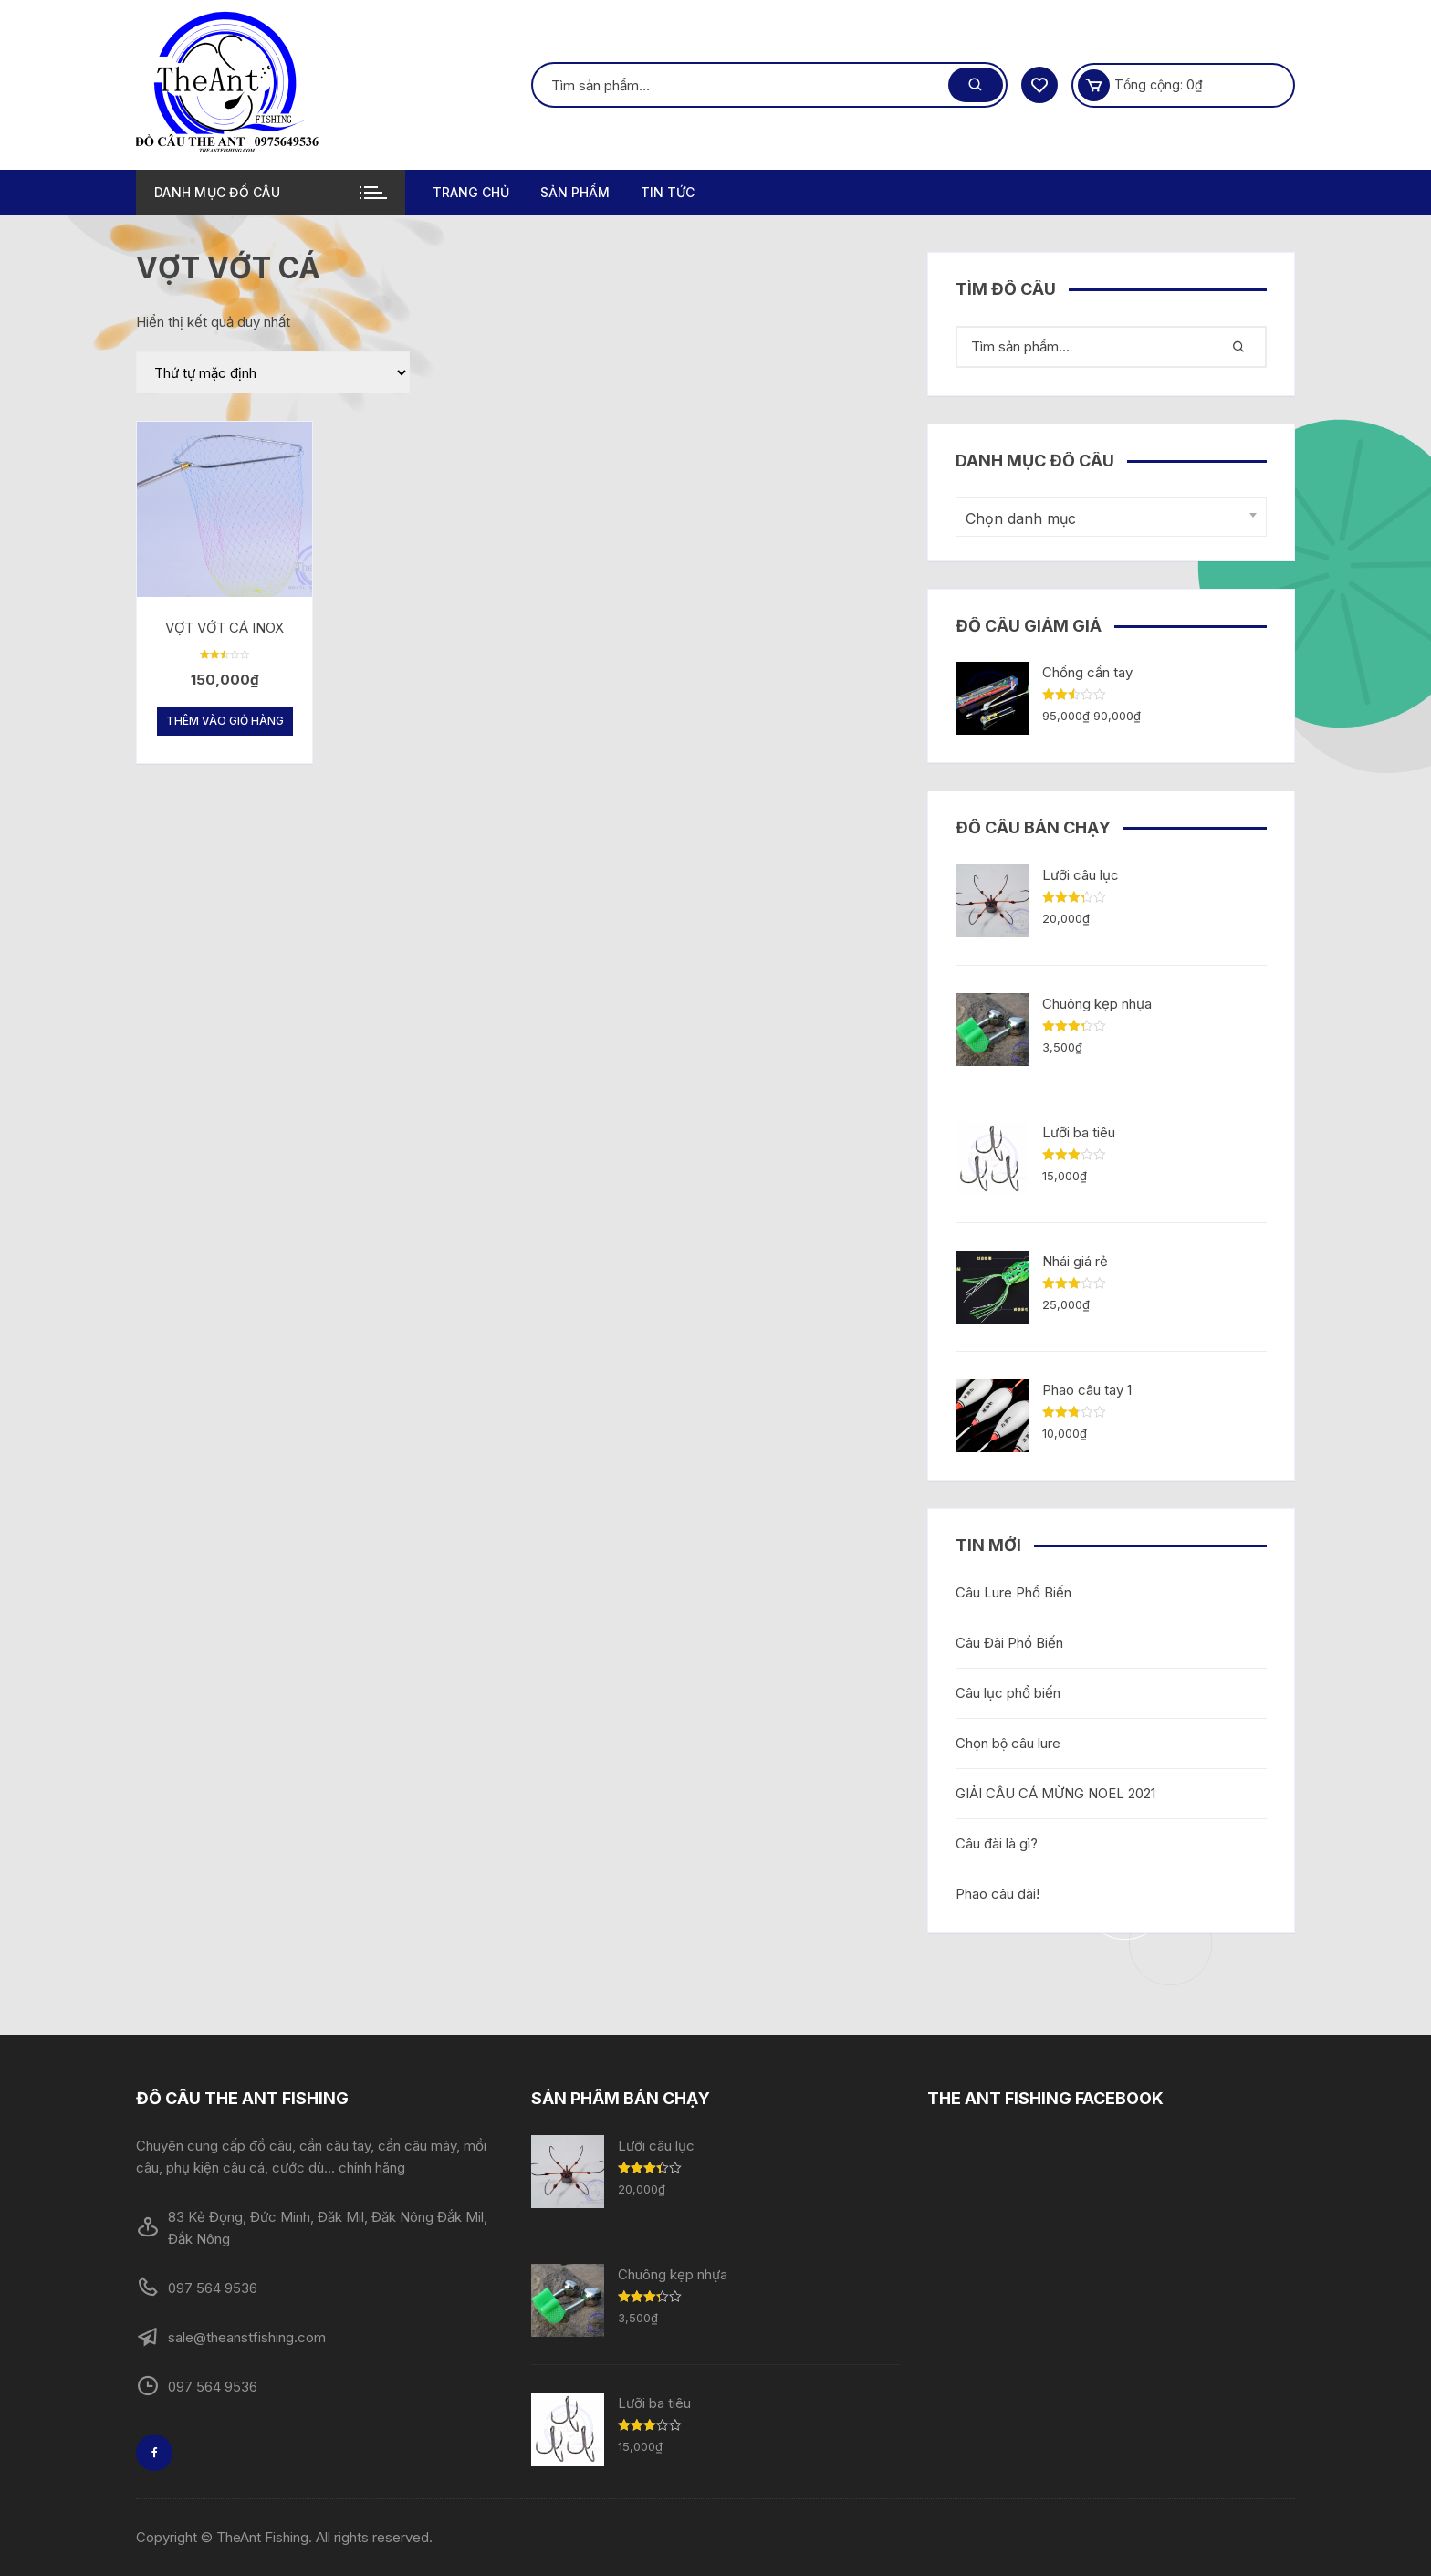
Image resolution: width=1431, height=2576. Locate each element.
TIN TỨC (668, 192)
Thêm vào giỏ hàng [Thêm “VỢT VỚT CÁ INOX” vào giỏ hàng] (225, 721)
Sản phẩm (575, 192)
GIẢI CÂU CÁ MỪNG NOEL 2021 (1055, 1793)
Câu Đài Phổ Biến (1009, 1642)
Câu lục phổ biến (1008, 1693)
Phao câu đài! (997, 1893)
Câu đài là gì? (997, 1843)
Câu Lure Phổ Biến (1013, 1592)
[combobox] (1111, 517)
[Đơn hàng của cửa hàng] (273, 372)
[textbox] (1107, 518)
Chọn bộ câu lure (1008, 1743)
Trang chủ (471, 192)
